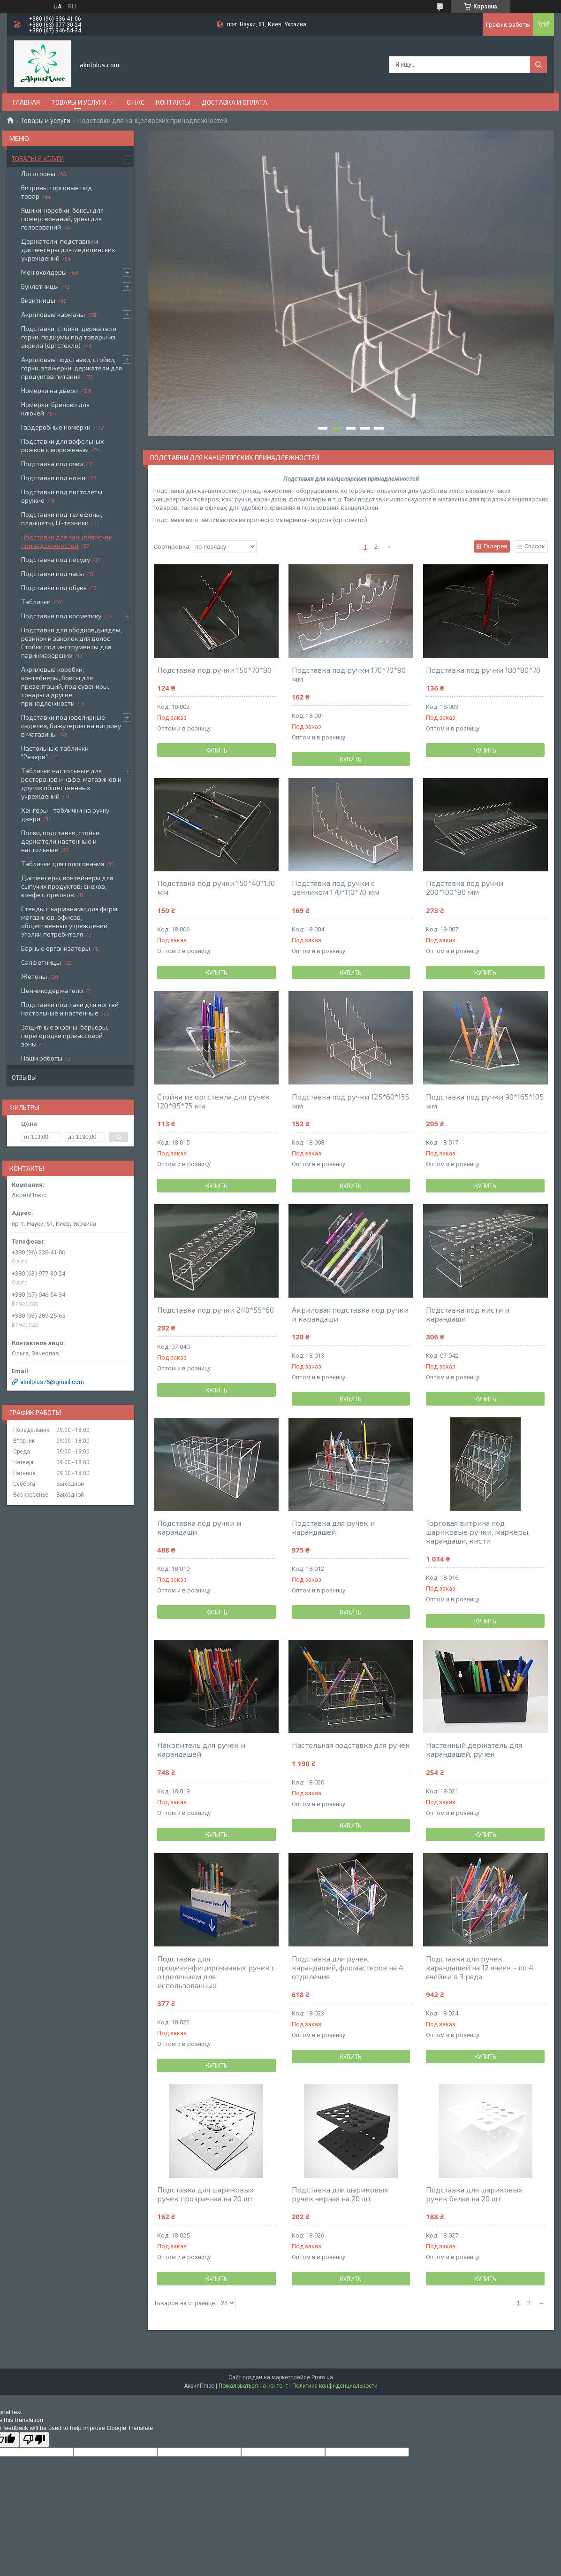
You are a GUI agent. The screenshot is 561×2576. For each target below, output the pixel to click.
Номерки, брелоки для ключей (55, 408)
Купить (216, 750)
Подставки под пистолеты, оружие (62, 496)
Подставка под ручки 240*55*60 (215, 1309)
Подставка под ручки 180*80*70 (483, 669)
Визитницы (38, 300)
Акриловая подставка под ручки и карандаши (350, 1314)
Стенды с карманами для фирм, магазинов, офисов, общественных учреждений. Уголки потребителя (70, 921)
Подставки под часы (52, 573)
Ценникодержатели (52, 990)
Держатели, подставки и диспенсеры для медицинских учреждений (68, 249)
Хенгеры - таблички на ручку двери (65, 814)
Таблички (36, 602)
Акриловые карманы (53, 314)
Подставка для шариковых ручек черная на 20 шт (340, 2194)
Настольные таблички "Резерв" (55, 752)
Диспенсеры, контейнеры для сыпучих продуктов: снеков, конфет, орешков (67, 886)
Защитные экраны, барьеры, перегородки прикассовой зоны (64, 1035)
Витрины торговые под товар (56, 192)
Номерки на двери (49, 390)
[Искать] (538, 64)
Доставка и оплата (234, 102)
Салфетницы (41, 962)
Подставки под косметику (61, 616)
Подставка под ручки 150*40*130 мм (216, 887)
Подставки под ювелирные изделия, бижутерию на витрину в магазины (71, 725)
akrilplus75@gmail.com (52, 1381)
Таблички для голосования (62, 864)
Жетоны (34, 976)
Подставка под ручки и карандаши (199, 1527)
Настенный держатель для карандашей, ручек (474, 1749)
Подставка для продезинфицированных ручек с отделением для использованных (216, 1972)
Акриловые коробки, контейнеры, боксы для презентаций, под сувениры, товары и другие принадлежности (65, 686)
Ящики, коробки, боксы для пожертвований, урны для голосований (62, 218)
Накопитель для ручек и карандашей (201, 1749)
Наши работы (41, 1058)
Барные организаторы (55, 948)
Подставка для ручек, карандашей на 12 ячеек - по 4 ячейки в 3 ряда (479, 1967)
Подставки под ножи (53, 478)
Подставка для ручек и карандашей (333, 1527)
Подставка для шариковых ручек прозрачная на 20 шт (205, 2194)
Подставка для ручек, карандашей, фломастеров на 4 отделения (347, 1967)
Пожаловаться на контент (253, 2386)
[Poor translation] (34, 2439)
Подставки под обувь (54, 588)
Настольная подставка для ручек (351, 1744)
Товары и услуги (78, 102)
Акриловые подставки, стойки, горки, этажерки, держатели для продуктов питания (71, 367)
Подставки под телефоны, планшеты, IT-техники (61, 518)
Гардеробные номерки (56, 427)
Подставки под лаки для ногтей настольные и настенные (70, 1008)
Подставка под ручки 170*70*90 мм (349, 674)
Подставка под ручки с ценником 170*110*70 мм (335, 887)
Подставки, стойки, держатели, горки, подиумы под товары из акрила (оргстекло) (69, 336)
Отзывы (24, 1077)
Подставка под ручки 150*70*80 (214, 669)
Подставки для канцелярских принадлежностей (66, 541)
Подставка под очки (52, 464)
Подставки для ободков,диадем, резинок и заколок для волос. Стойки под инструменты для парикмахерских (71, 642)
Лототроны (38, 173)
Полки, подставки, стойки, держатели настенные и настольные (61, 841)
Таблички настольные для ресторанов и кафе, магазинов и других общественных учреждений (71, 783)
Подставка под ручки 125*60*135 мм (350, 1101)
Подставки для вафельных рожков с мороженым (62, 445)
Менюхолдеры (44, 272)
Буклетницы (40, 286)
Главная (26, 102)
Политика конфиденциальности (335, 2386)
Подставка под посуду (55, 559)
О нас (135, 102)
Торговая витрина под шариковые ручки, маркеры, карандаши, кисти (478, 1531)
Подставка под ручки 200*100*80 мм (464, 887)
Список (534, 546)
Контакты (173, 102)
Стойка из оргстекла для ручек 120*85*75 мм (213, 1101)
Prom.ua (322, 2377)
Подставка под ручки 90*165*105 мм (485, 1101)
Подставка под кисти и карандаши (467, 1314)
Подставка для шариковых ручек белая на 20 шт (474, 2194)
